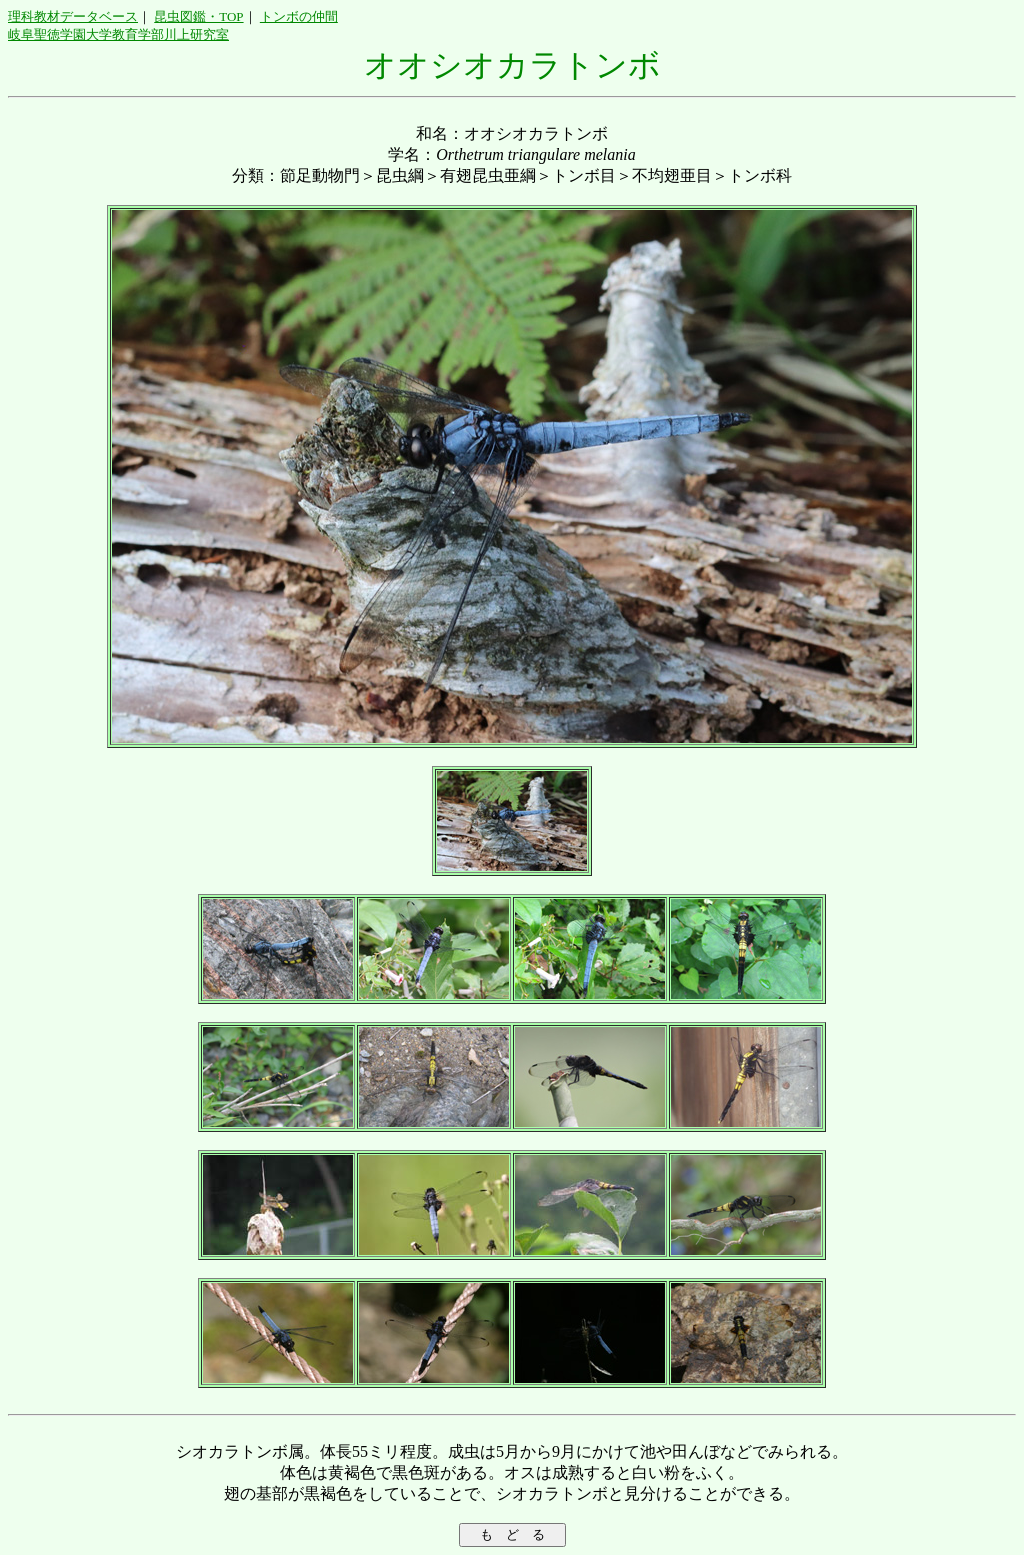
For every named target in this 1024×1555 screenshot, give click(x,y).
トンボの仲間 (299, 16)
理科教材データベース (73, 16)
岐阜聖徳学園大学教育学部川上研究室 (118, 34)
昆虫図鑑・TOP (198, 16)
